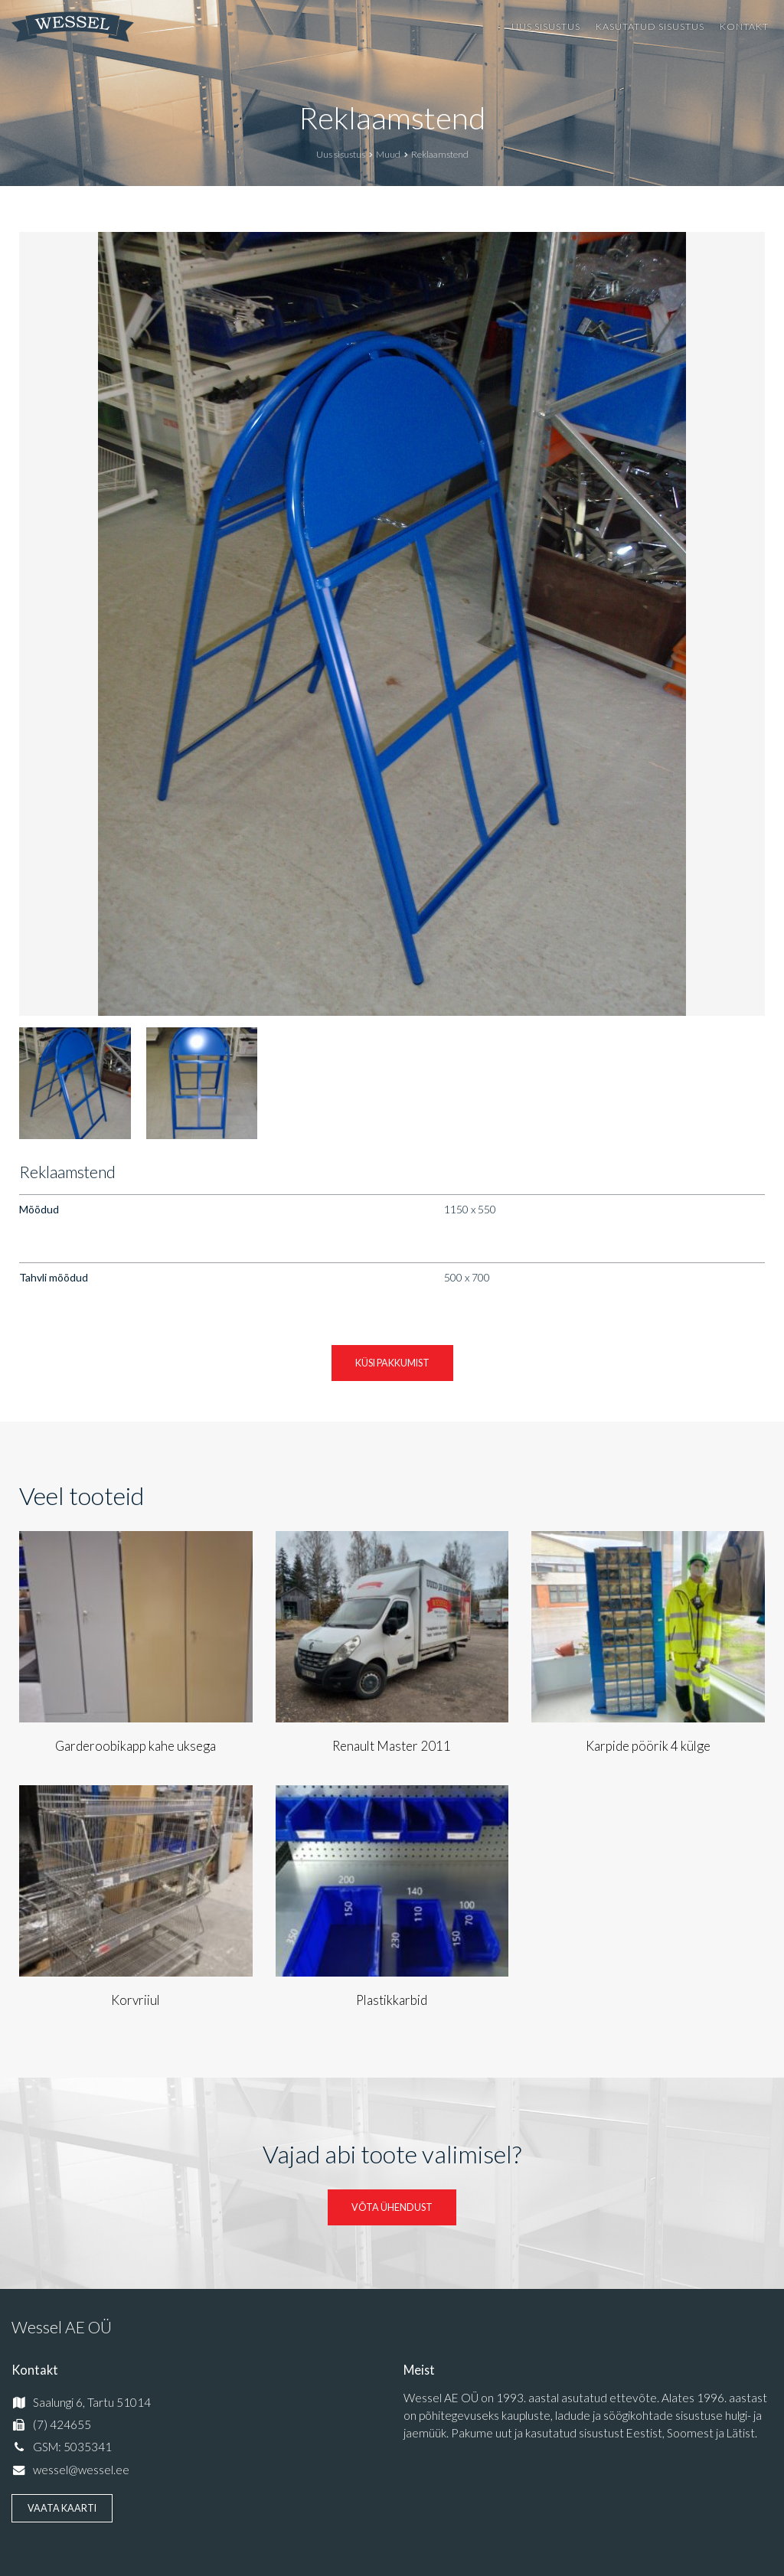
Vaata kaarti (62, 2508)
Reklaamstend (392, 118)
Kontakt (744, 26)
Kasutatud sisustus (650, 26)
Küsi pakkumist (392, 1363)
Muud (388, 154)
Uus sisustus (545, 26)
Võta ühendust (392, 2207)
